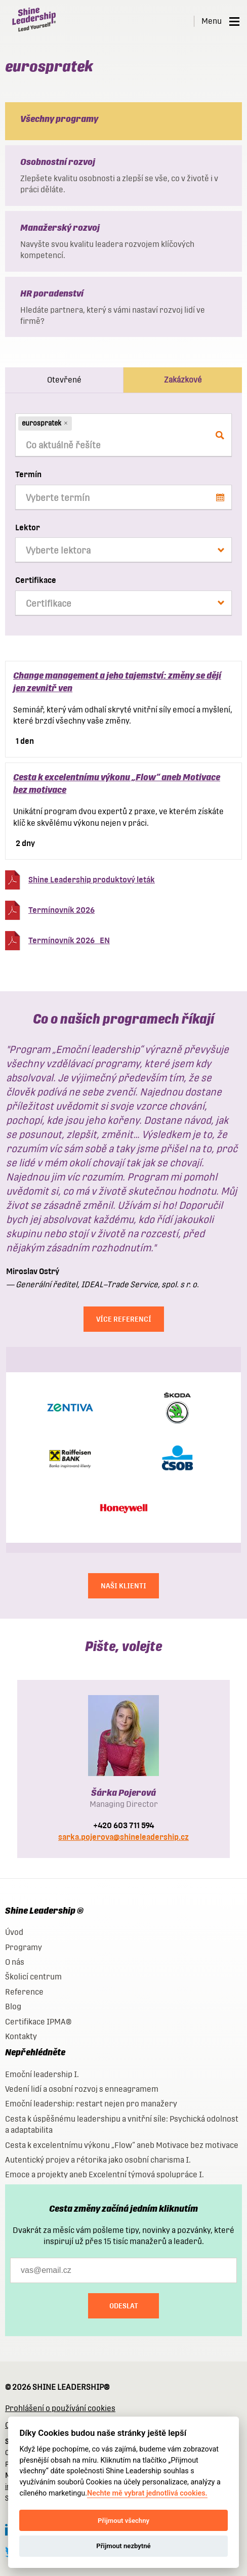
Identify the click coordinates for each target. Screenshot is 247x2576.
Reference (24, 1992)
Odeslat (123, 2306)
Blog (13, 2006)
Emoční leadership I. (42, 2074)
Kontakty (21, 2036)
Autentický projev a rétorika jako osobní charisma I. (98, 2160)
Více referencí (123, 1319)
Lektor (27, 527)
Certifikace (35, 580)
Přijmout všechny (123, 2520)
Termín (28, 474)
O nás (14, 1962)
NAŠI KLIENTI (123, 1586)
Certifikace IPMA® (38, 2021)
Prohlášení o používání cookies (60, 2408)
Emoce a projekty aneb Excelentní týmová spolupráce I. (104, 2174)
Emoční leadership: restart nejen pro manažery (91, 2103)
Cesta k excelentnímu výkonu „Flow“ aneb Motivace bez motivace (121, 2145)
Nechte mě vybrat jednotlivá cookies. (147, 2493)
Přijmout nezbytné (123, 2546)
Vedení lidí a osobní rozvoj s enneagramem (81, 2089)
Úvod (14, 1932)
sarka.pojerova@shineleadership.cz (123, 1837)
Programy (23, 1947)
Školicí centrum (33, 1976)
